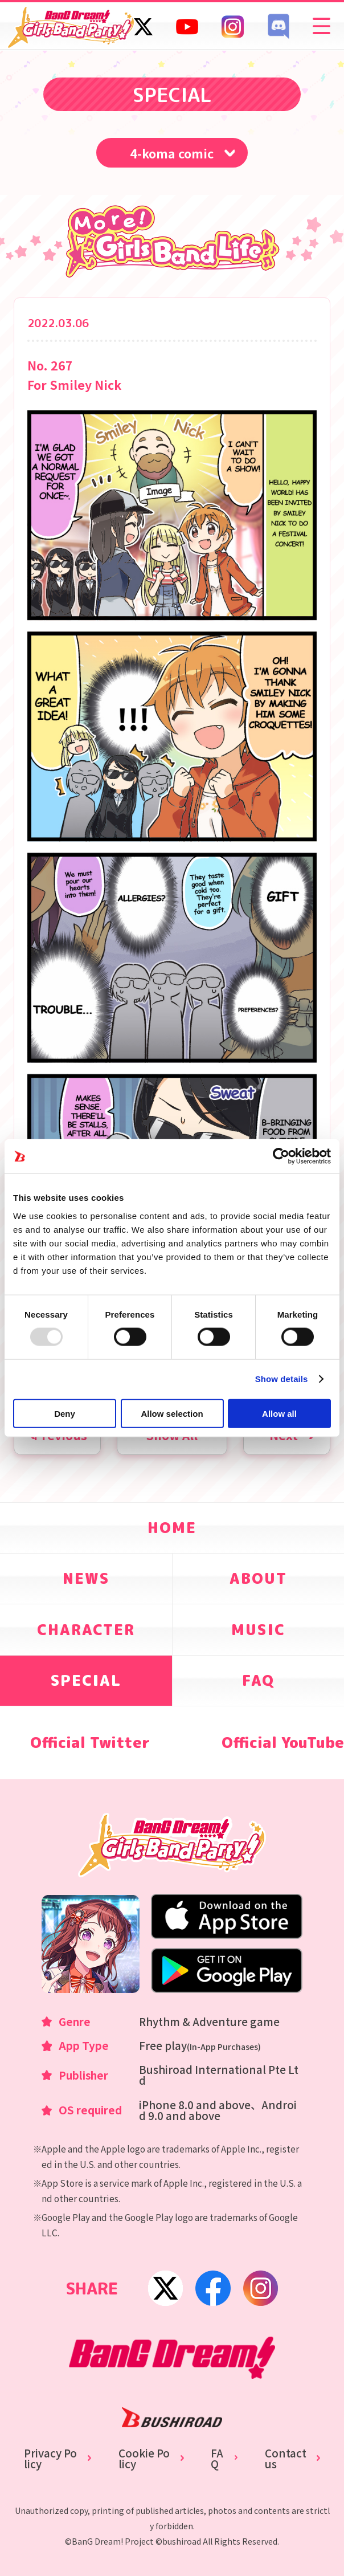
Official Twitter (90, 1743)
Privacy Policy (50, 2458)
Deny (64, 1413)
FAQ (217, 2458)
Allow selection (172, 1413)
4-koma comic (172, 153)
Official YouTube (283, 1743)
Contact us (285, 2458)
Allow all (279, 1413)
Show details (281, 1379)
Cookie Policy (144, 2458)
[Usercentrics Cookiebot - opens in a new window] (281, 1156)
